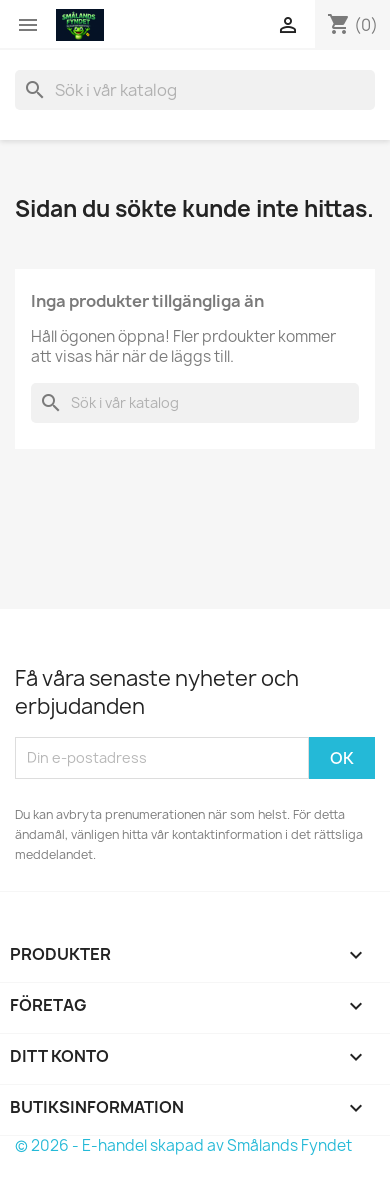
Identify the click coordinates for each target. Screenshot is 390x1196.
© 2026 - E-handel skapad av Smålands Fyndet (183, 1145)
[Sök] (195, 90)
